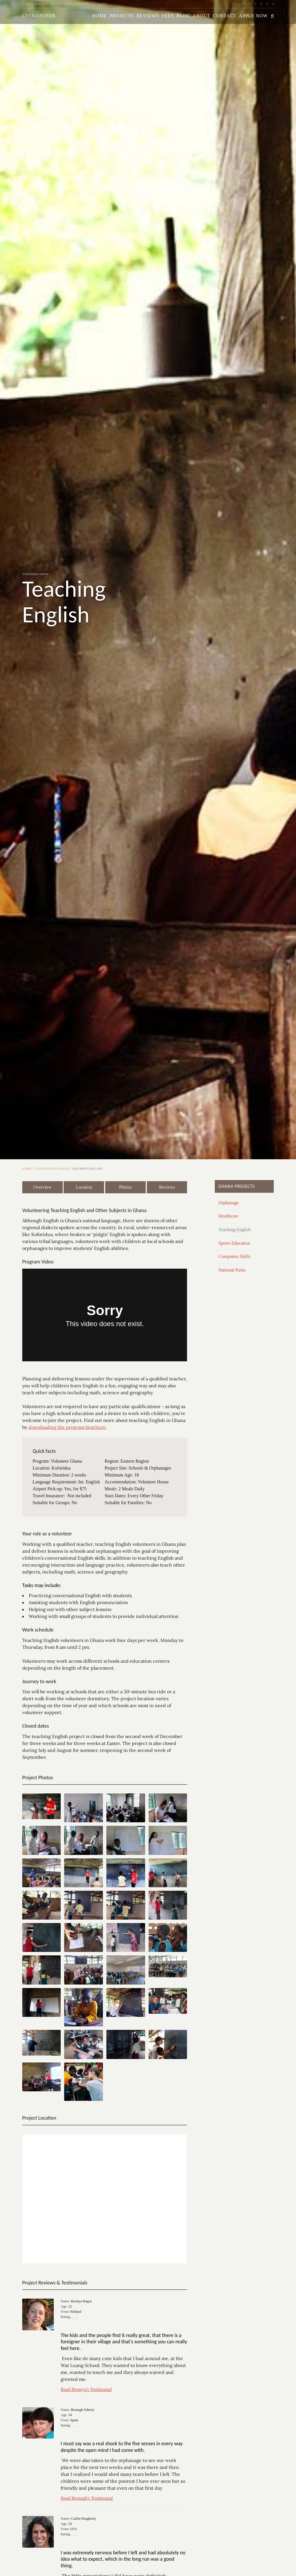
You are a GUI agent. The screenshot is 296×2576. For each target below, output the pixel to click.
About (201, 15)
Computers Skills (234, 1256)
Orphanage (228, 1202)
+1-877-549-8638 (75, 4)
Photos (125, 1187)
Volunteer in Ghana (51, 1168)
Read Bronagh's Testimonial (87, 2498)
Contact (224, 15)
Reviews (147, 15)
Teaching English (234, 1229)
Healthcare (228, 1216)
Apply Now (253, 15)
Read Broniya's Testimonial (86, 2389)
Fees (168, 15)
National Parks (232, 1270)
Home (99, 15)
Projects (122, 15)
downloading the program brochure (67, 1427)
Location (84, 1187)
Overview (42, 1187)
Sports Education (234, 1243)
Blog (183, 15)
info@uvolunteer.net (38, 4)
